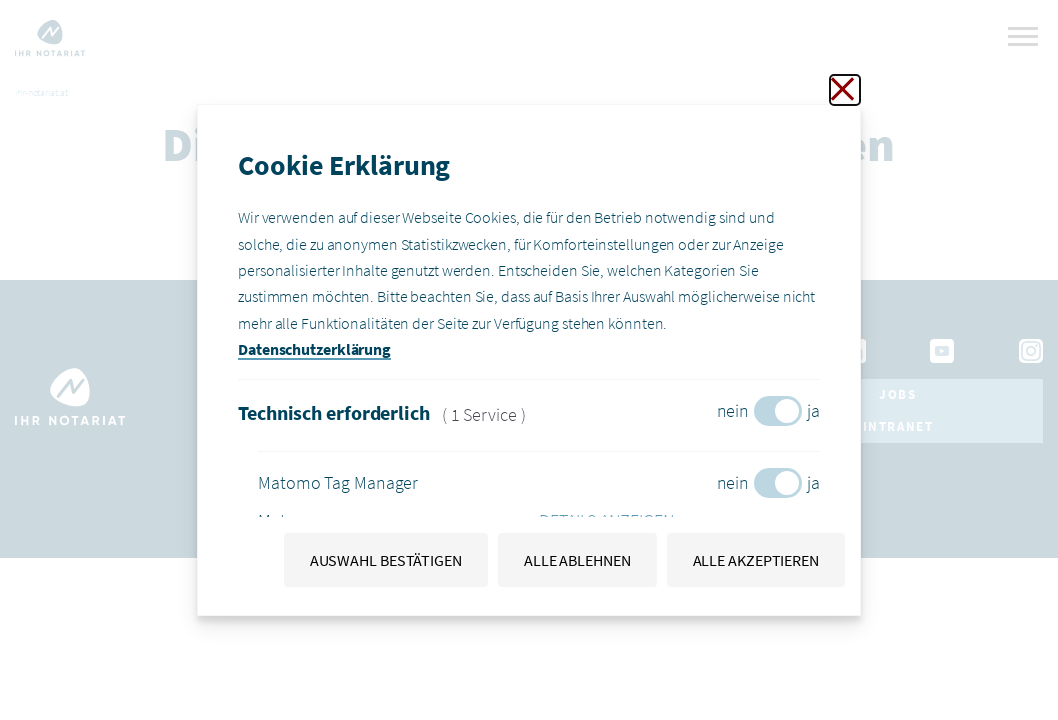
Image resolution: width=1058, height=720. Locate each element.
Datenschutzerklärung (314, 349)
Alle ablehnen (577, 560)
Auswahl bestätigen (386, 560)
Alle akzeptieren (756, 560)
